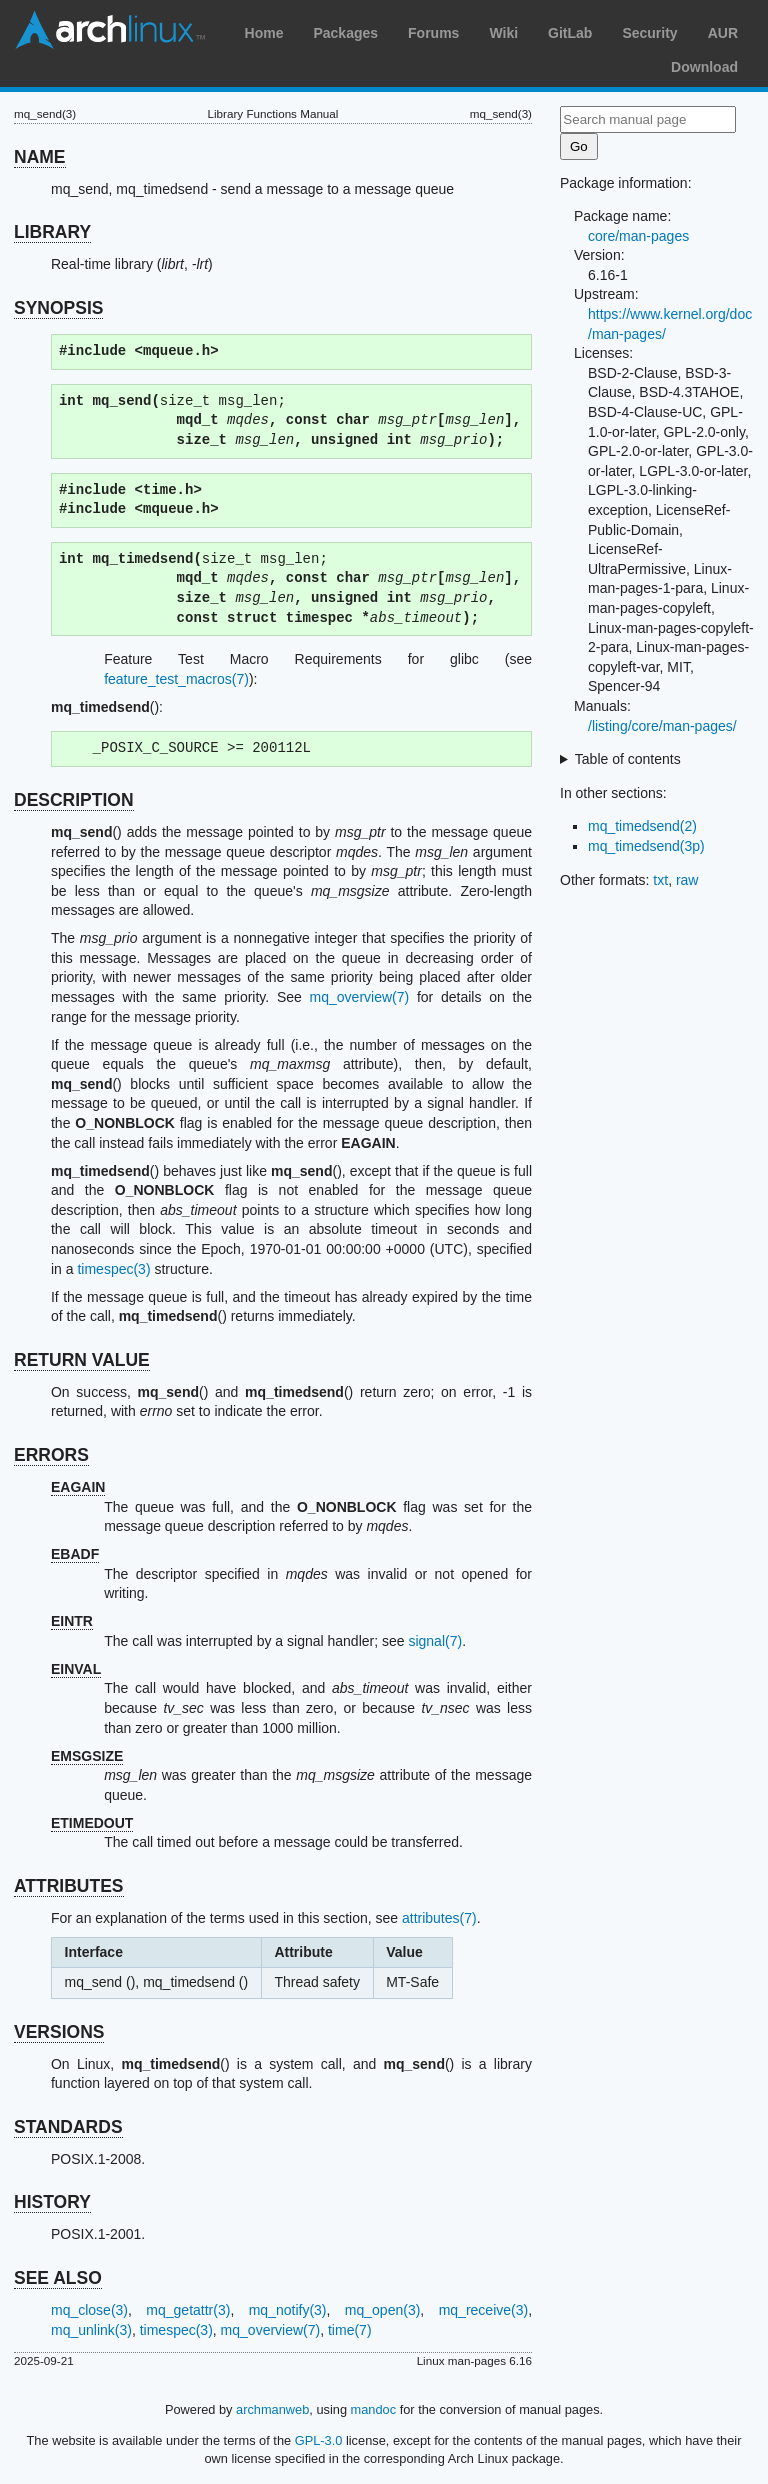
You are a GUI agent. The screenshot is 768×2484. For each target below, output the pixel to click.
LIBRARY (52, 232)
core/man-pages (638, 236)
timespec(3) (113, 1269)
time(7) (350, 2330)
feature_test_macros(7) (176, 679)
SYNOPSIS (58, 308)
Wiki (503, 33)
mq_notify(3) (288, 2310)
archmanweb (272, 2409)
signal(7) (435, 1641)
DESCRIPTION (74, 800)
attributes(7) (439, 1918)
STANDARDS (68, 2127)
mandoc (374, 2409)
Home (264, 33)
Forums (433, 33)
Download (704, 67)
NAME (40, 157)
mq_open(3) (383, 2310)
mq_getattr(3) (188, 2310)
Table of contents (628, 759)
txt (660, 880)
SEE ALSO (58, 2278)
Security (649, 33)
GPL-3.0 (319, 2440)
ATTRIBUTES (69, 1886)
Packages (345, 33)
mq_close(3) (89, 2310)
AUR (723, 33)
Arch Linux (110, 30)
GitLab (570, 33)
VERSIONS (59, 2032)
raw (687, 880)
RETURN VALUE (82, 1360)
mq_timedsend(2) (642, 826)
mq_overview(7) (360, 997)
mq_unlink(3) (91, 2330)
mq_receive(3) (483, 2310)
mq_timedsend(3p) (646, 846)
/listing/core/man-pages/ (662, 726)
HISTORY (52, 2202)
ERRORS (51, 1455)
